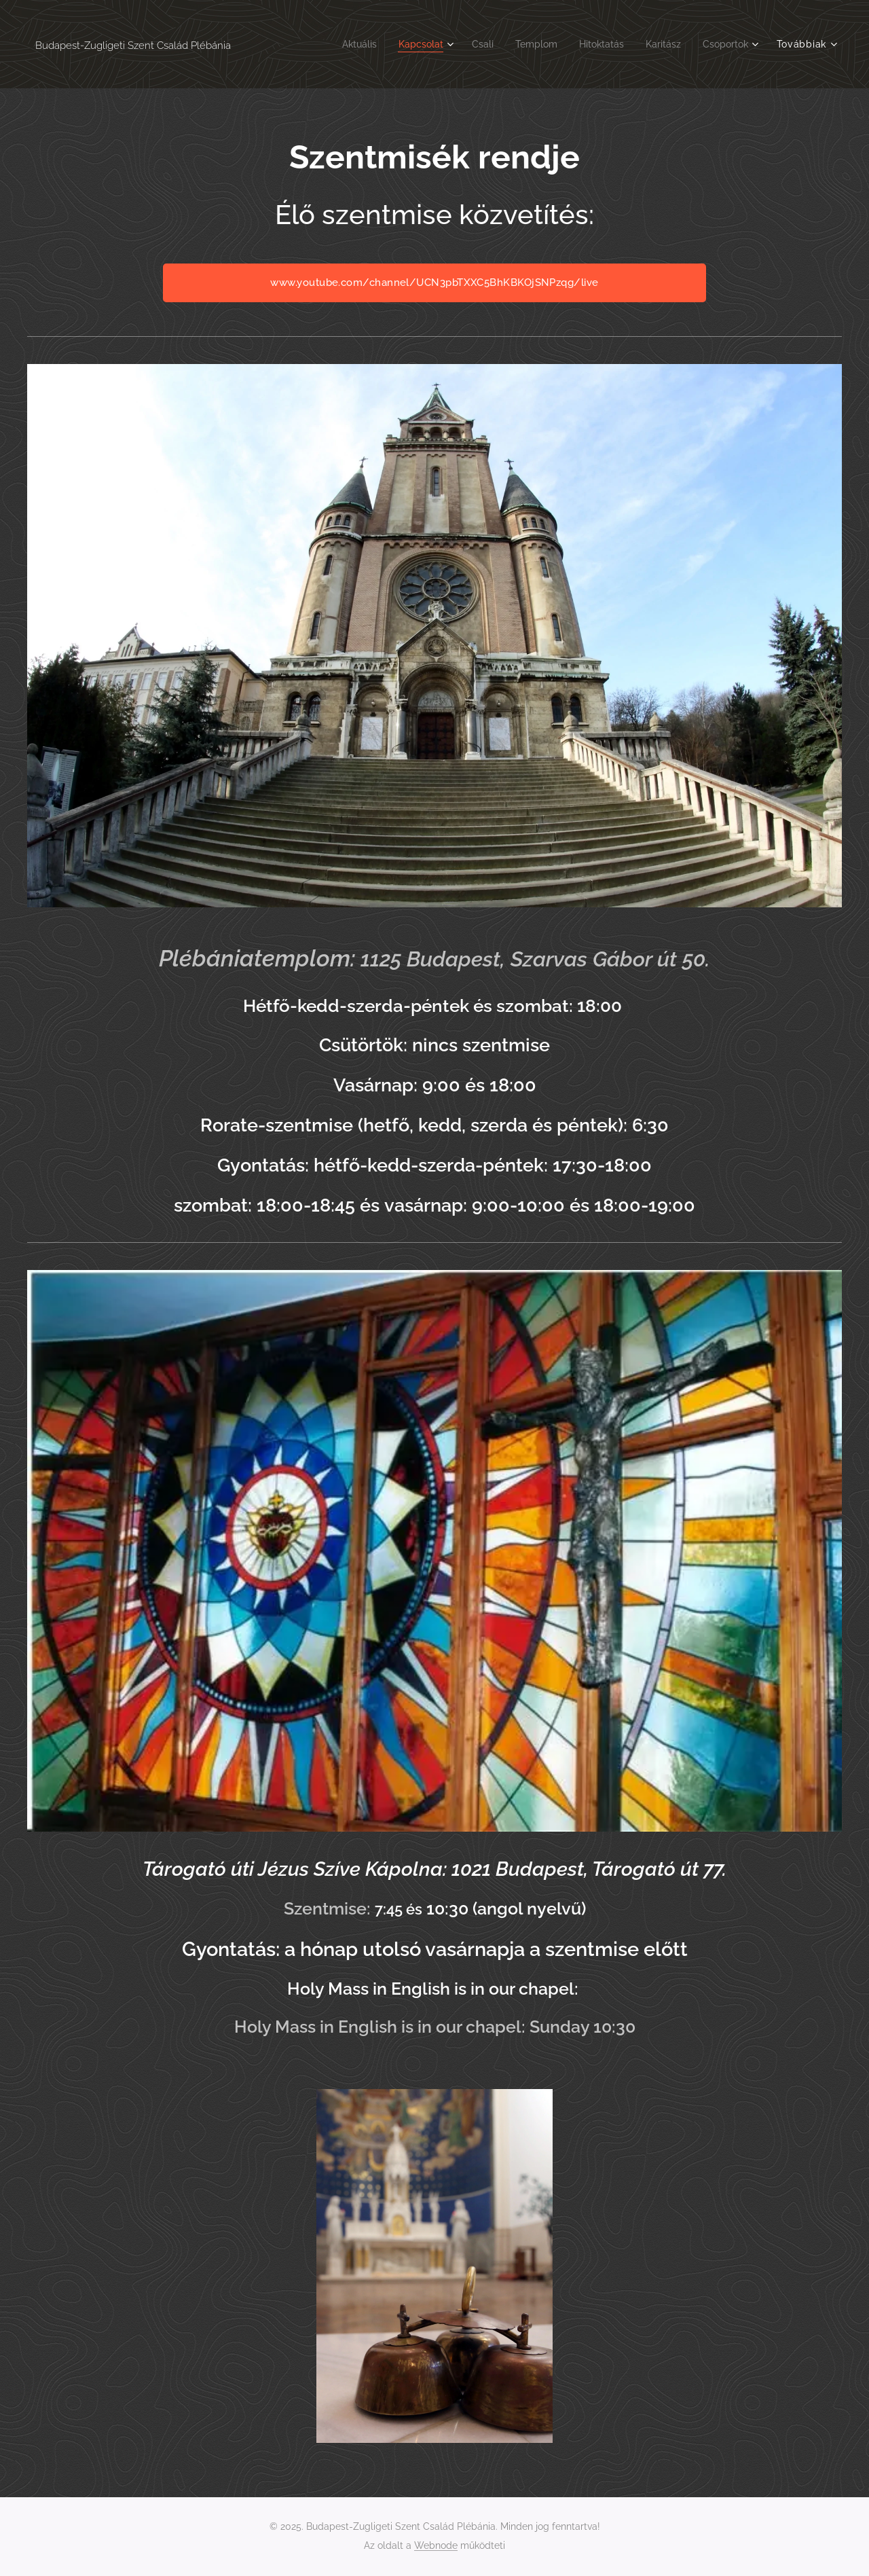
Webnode (436, 2545)
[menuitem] (338, 44)
